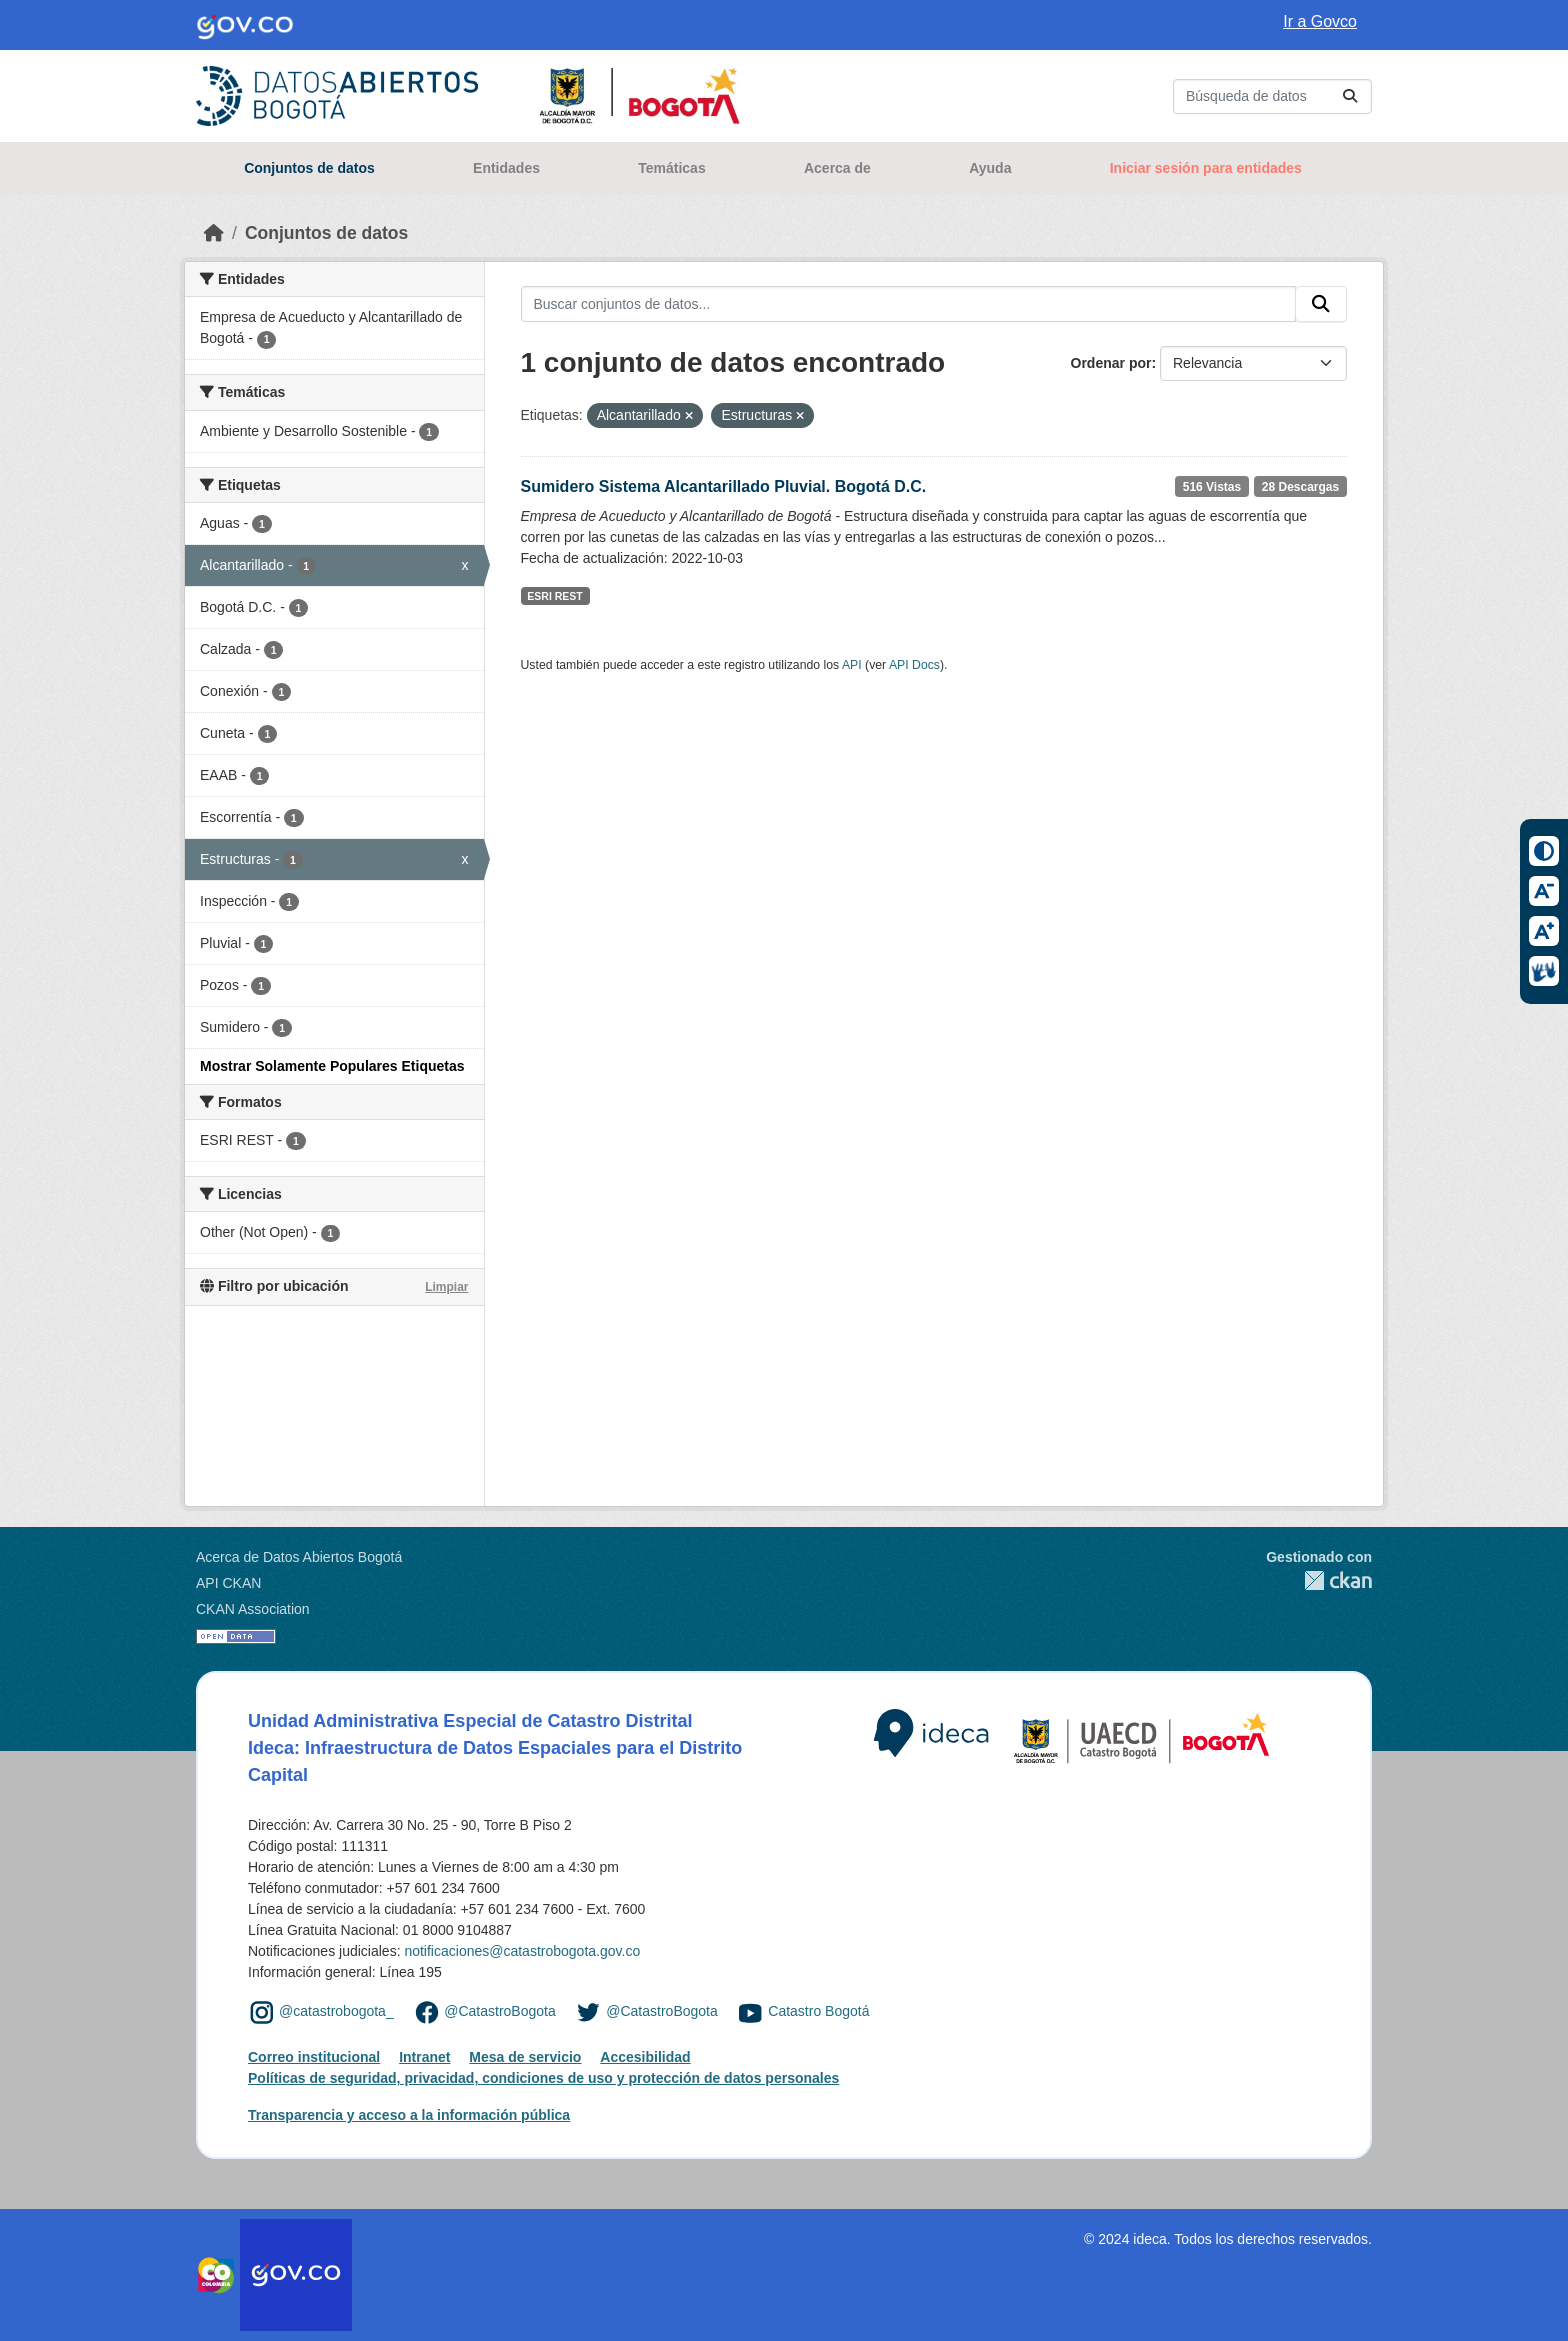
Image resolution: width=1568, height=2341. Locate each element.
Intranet (424, 2057)
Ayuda (990, 168)
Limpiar (446, 1287)
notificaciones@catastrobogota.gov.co (522, 1951)
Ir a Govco (1320, 21)
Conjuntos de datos (309, 168)
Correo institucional (314, 2057)
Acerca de (837, 168)
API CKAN (228, 1583)
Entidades (506, 168)
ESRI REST (554, 596)
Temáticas (671, 168)
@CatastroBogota (500, 2011)
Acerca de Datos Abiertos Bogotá (299, 1557)
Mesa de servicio (525, 2057)
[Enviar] (1350, 96)
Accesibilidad (645, 2057)
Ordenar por (1111, 363)
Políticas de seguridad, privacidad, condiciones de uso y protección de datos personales (543, 2078)
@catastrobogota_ (336, 2011)
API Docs (914, 665)
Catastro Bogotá (818, 2011)
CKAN (1319, 1580)
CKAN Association (253, 1609)
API (852, 665)
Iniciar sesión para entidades (1206, 168)
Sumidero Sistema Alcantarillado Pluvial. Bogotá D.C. (724, 486)
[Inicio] (214, 233)
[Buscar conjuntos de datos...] (1272, 96)
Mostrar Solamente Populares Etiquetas (332, 1066)
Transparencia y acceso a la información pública (409, 2115)
